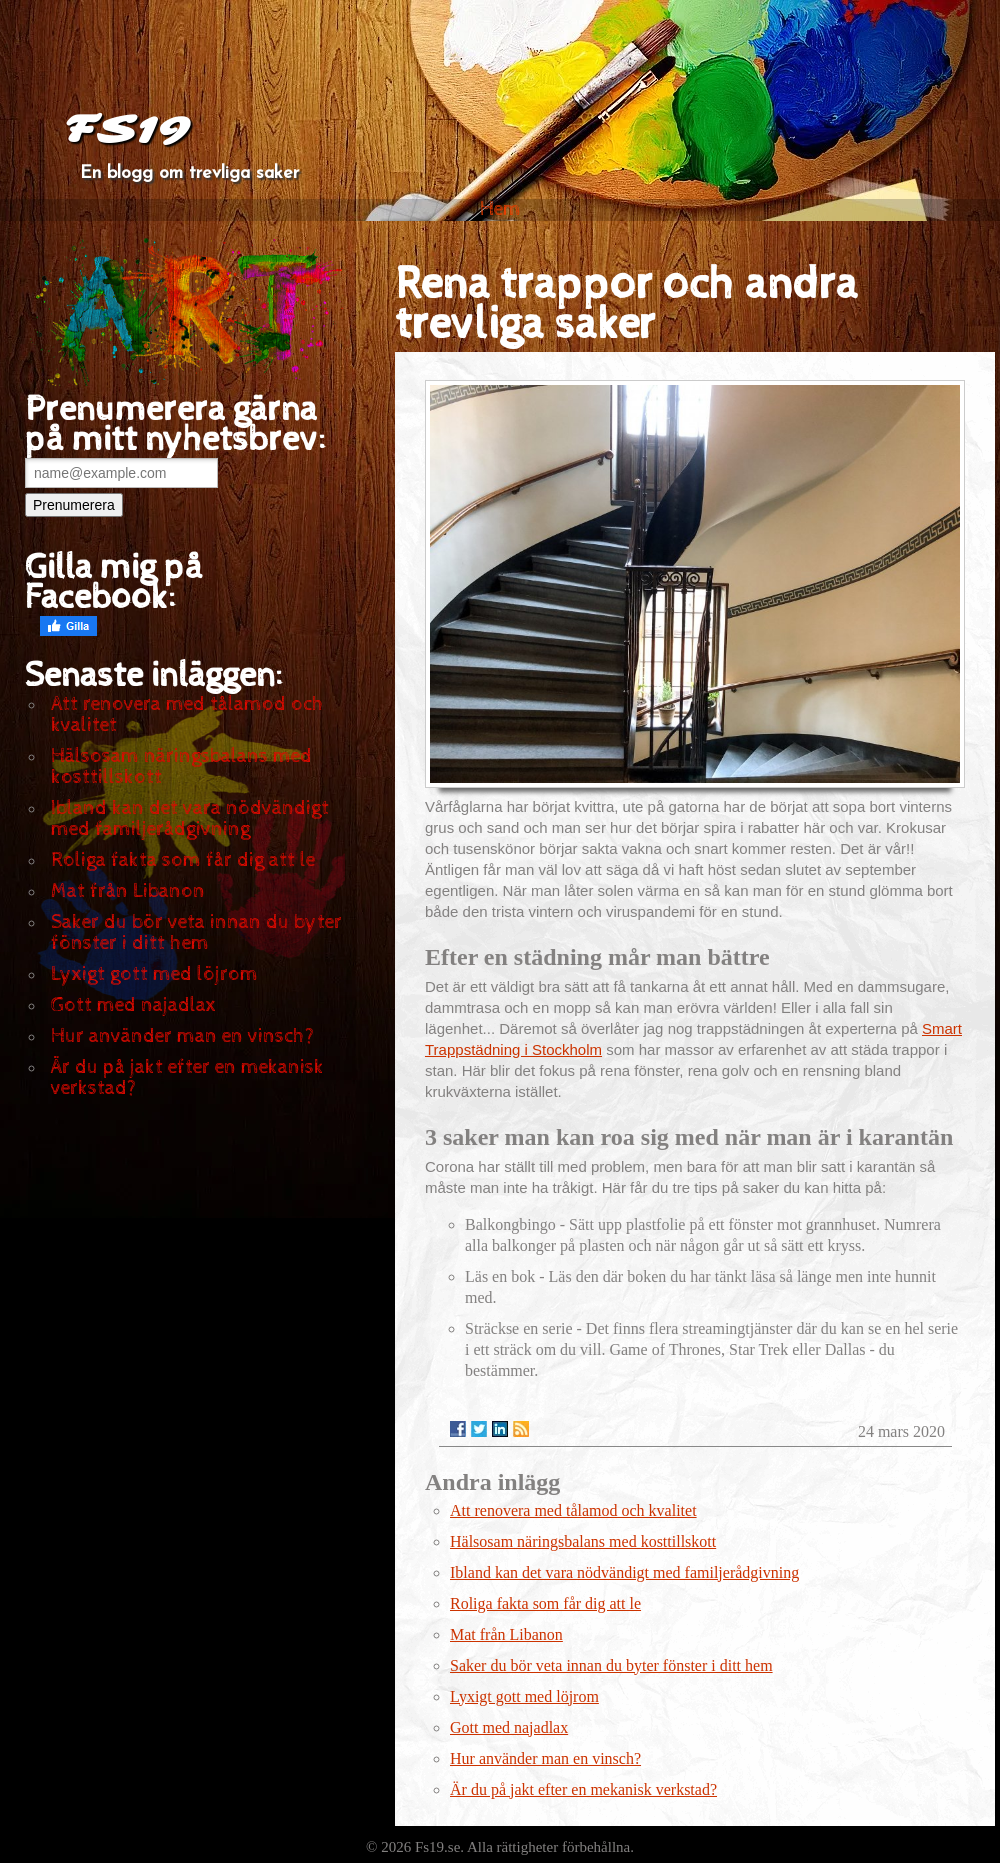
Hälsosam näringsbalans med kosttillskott (181, 767)
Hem (500, 209)
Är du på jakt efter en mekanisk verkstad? (187, 1078)
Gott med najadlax (133, 1005)
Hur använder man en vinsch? (182, 1036)
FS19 (126, 130)
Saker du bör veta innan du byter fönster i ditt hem (196, 933)
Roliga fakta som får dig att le (183, 860)
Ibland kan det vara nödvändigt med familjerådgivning (190, 819)
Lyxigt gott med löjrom (154, 974)
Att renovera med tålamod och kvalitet (187, 715)
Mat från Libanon (128, 891)
